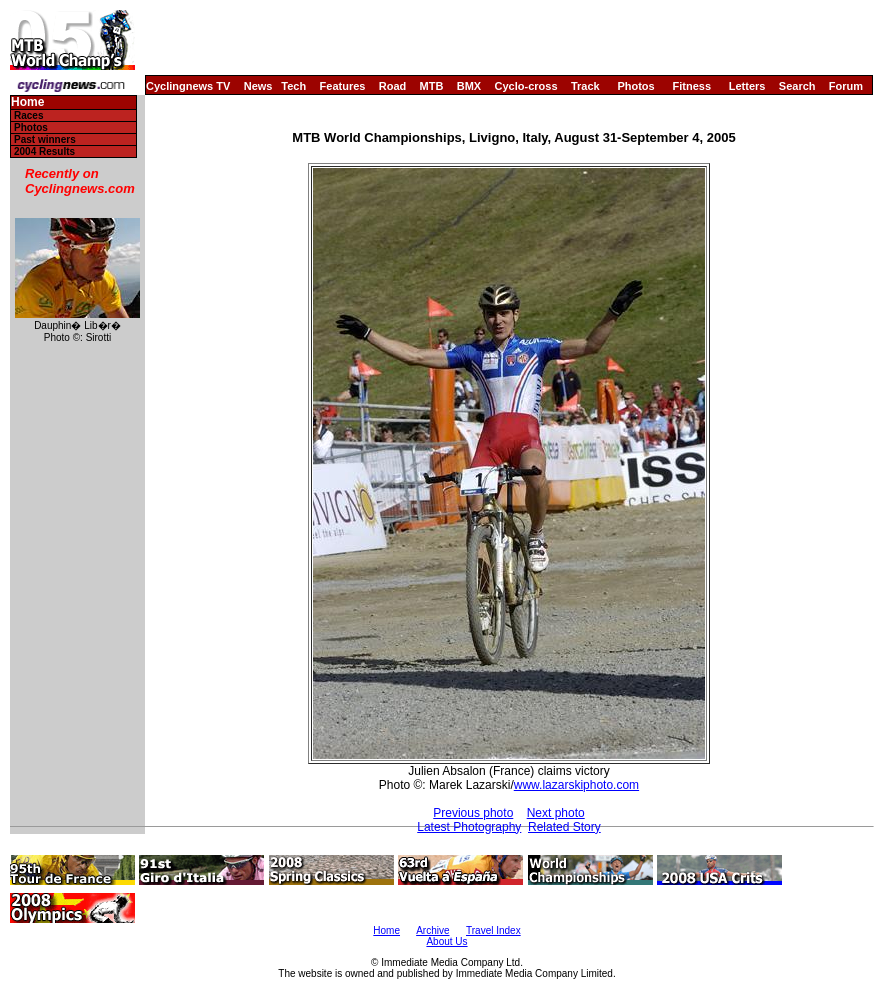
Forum (846, 86)
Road (393, 86)
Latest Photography (469, 827)
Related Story (564, 827)
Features (343, 86)
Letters (747, 86)
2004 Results (44, 151)
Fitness (691, 86)
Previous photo (473, 813)
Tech (293, 86)
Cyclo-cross (526, 86)
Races (28, 115)
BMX (469, 86)
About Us (446, 941)
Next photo (556, 813)
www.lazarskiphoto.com (576, 785)
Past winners (45, 139)
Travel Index (493, 930)
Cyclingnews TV (188, 86)
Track (585, 86)
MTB (432, 86)
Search (797, 86)
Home (27, 102)
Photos (635, 86)
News (258, 86)
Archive (432, 930)
